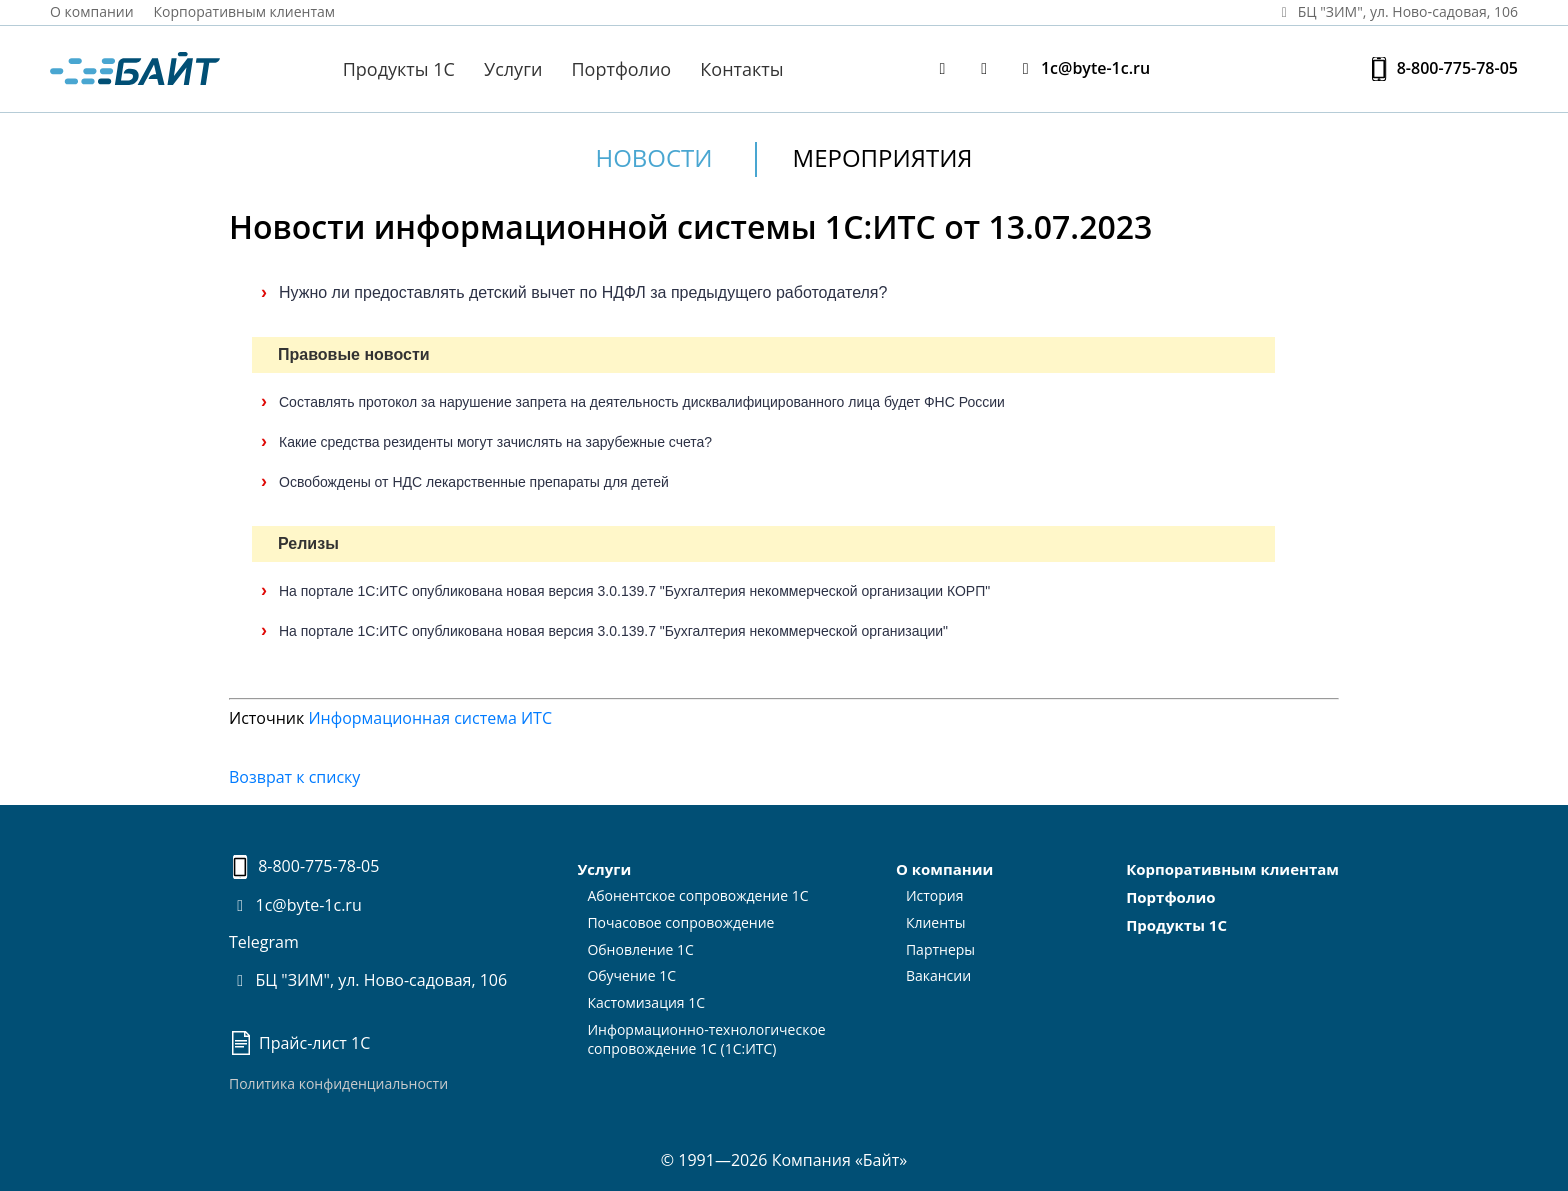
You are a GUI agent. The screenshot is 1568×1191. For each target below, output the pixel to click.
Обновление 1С (640, 949)
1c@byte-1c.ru (1082, 68)
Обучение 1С (631, 975)
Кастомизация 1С (646, 1002)
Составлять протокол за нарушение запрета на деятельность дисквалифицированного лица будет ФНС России (642, 402)
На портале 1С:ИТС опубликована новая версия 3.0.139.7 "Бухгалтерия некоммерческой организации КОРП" (634, 591)
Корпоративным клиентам (245, 11)
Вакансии (938, 975)
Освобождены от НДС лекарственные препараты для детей (474, 482)
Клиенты (936, 922)
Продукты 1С (399, 69)
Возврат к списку (294, 777)
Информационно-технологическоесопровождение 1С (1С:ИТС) (706, 1039)
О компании (92, 11)
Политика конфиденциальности (338, 1083)
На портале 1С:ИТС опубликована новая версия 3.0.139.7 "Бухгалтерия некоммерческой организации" (613, 631)
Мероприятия (883, 157)
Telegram (264, 942)
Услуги (513, 69)
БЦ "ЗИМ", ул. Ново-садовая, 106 (368, 980)
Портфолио (622, 69)
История (935, 895)
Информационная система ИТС (430, 718)
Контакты (741, 69)
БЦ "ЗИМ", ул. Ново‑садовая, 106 (1396, 11)
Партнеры (940, 949)
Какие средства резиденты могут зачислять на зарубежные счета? (495, 442)
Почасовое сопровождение (680, 922)
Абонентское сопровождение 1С (697, 895)
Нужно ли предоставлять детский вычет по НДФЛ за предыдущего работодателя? (583, 292)
